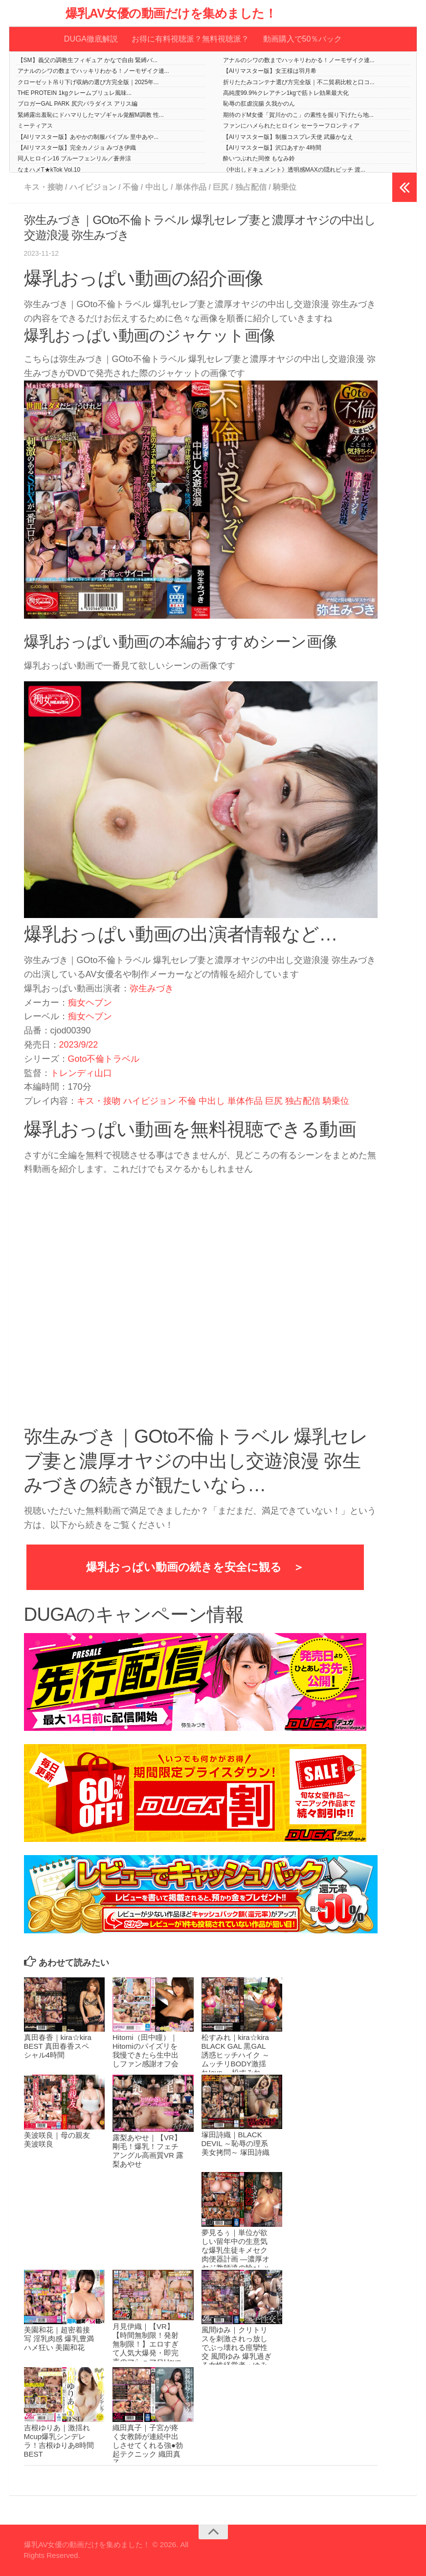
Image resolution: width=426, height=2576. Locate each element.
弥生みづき (152, 988)
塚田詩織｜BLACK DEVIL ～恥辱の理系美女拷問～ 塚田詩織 (235, 2144)
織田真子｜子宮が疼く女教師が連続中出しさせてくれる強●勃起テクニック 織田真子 (147, 2445)
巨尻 (220, 187)
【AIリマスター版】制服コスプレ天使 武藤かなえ (288, 137)
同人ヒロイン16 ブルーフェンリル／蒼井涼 (75, 159)
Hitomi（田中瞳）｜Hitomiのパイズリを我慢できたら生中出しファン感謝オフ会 (145, 2051)
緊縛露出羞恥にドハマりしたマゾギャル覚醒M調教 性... (91, 115)
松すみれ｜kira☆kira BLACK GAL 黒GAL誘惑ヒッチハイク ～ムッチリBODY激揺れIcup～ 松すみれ (235, 2055)
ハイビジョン (92, 187)
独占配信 (251, 187)
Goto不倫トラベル (104, 1059)
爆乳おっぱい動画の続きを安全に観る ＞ (195, 1567)
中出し (157, 187)
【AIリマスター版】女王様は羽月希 (269, 70)
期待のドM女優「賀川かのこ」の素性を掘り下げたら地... (298, 115)
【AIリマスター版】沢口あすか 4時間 (272, 147)
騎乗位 (284, 187)
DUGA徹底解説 (91, 39)
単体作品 (190, 187)
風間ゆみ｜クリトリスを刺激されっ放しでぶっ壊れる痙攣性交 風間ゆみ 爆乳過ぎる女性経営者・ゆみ (236, 2348)
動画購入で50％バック (302, 39)
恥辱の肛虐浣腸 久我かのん (259, 104)
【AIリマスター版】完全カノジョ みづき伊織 (77, 147)
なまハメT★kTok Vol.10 (49, 169)
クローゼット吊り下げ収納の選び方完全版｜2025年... (88, 82)
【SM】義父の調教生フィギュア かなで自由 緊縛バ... (88, 60)
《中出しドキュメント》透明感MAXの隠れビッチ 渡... (294, 169)
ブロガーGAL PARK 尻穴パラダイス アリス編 (77, 104)
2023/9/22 (78, 1045)
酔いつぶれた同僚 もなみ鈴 (259, 159)
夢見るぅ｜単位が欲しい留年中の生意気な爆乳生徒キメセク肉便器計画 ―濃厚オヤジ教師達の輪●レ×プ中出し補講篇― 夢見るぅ (235, 2258)
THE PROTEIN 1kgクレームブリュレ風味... (75, 93)
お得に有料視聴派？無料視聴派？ (190, 39)
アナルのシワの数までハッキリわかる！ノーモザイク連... (299, 60)
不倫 (130, 187)
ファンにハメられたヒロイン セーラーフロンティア (291, 125)
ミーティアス (35, 125)
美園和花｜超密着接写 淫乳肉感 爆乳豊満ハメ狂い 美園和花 (59, 2339)
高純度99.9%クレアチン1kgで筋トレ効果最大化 (286, 93)
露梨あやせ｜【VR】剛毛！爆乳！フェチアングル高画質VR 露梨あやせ (147, 2151)
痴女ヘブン (90, 1003)
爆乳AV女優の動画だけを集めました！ (171, 13)
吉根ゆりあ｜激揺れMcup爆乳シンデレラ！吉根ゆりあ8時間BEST (59, 2440)
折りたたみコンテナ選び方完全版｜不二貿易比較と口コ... (299, 82)
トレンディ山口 (81, 1073)
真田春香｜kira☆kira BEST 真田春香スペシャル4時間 (57, 2047)
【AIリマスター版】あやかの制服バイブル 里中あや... (88, 137)
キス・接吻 (43, 187)
